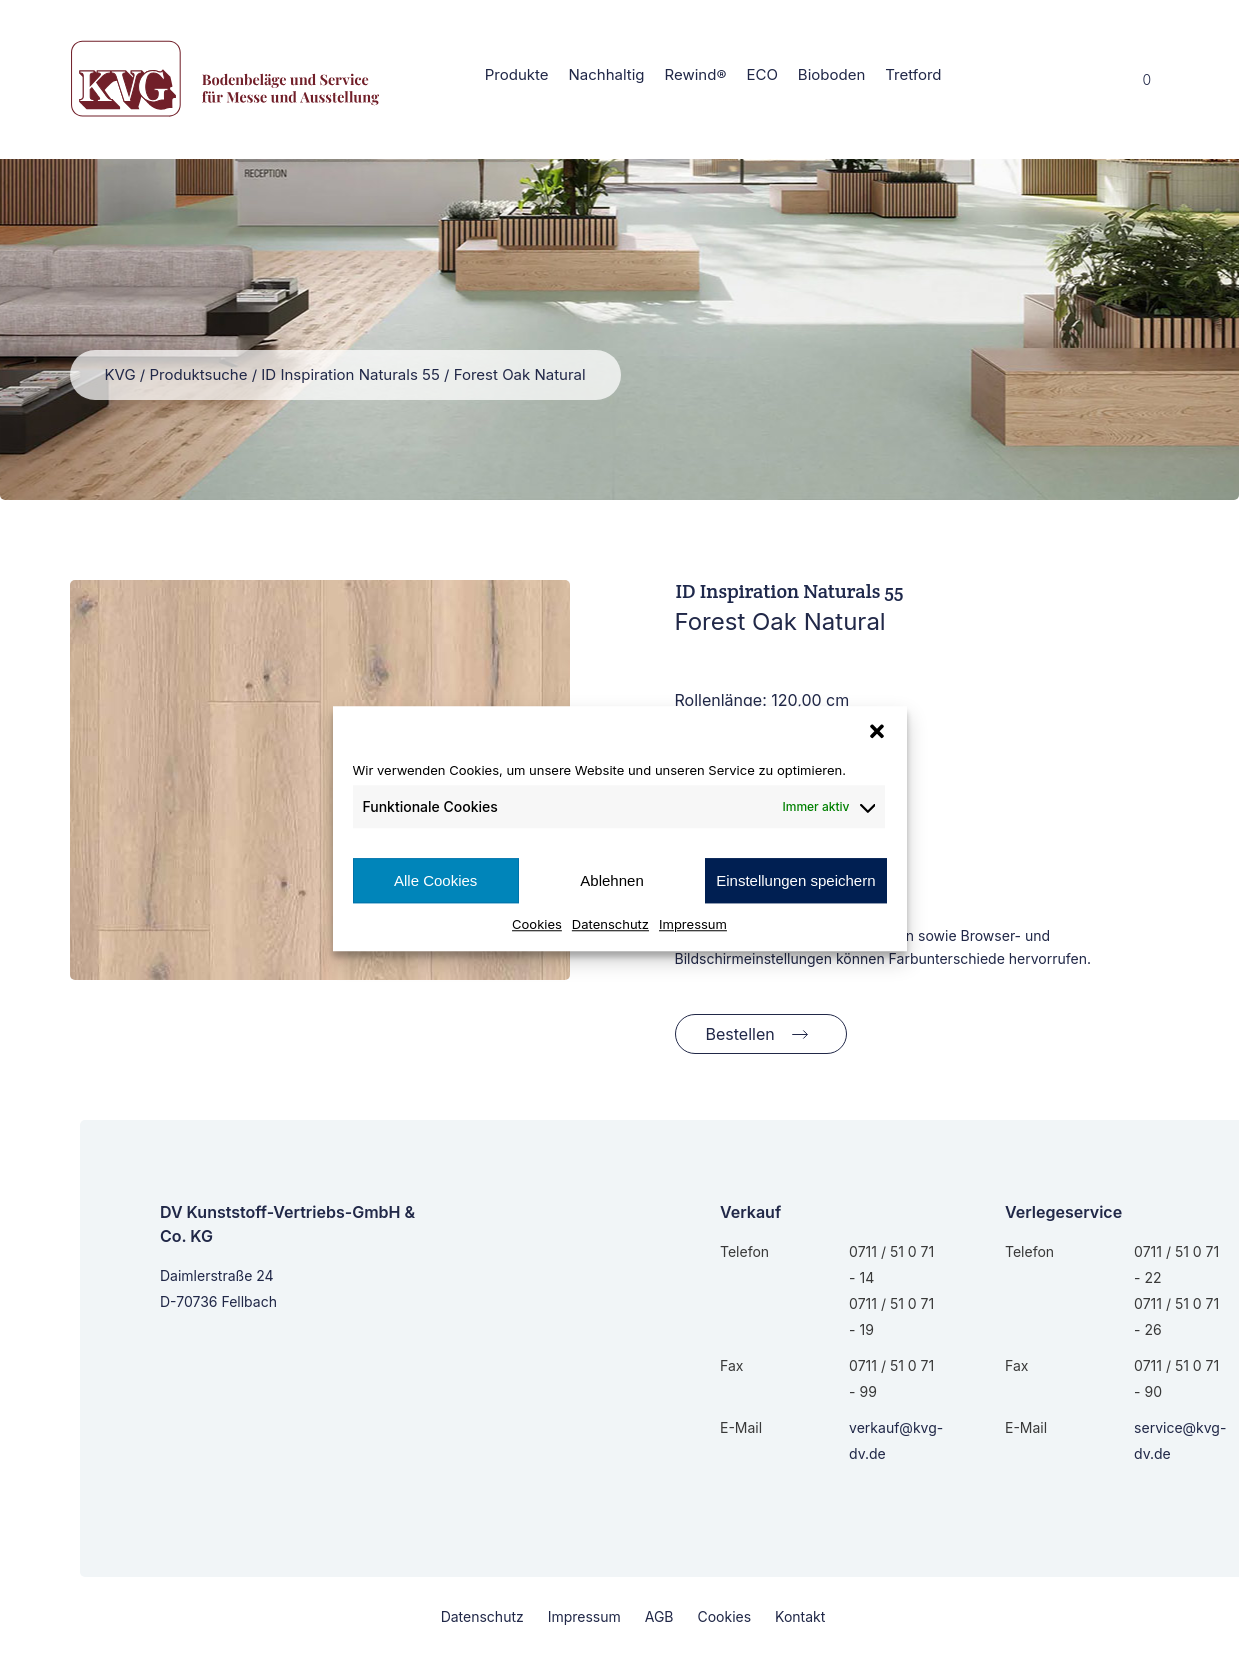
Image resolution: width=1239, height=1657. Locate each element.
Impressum (693, 924)
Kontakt (800, 1616)
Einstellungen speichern (795, 880)
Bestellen (740, 1034)
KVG (120, 374)
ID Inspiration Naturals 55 (350, 374)
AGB (659, 1616)
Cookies (537, 924)
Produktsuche (198, 374)
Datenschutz (610, 924)
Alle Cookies (435, 880)
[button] (877, 731)
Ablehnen (611, 880)
